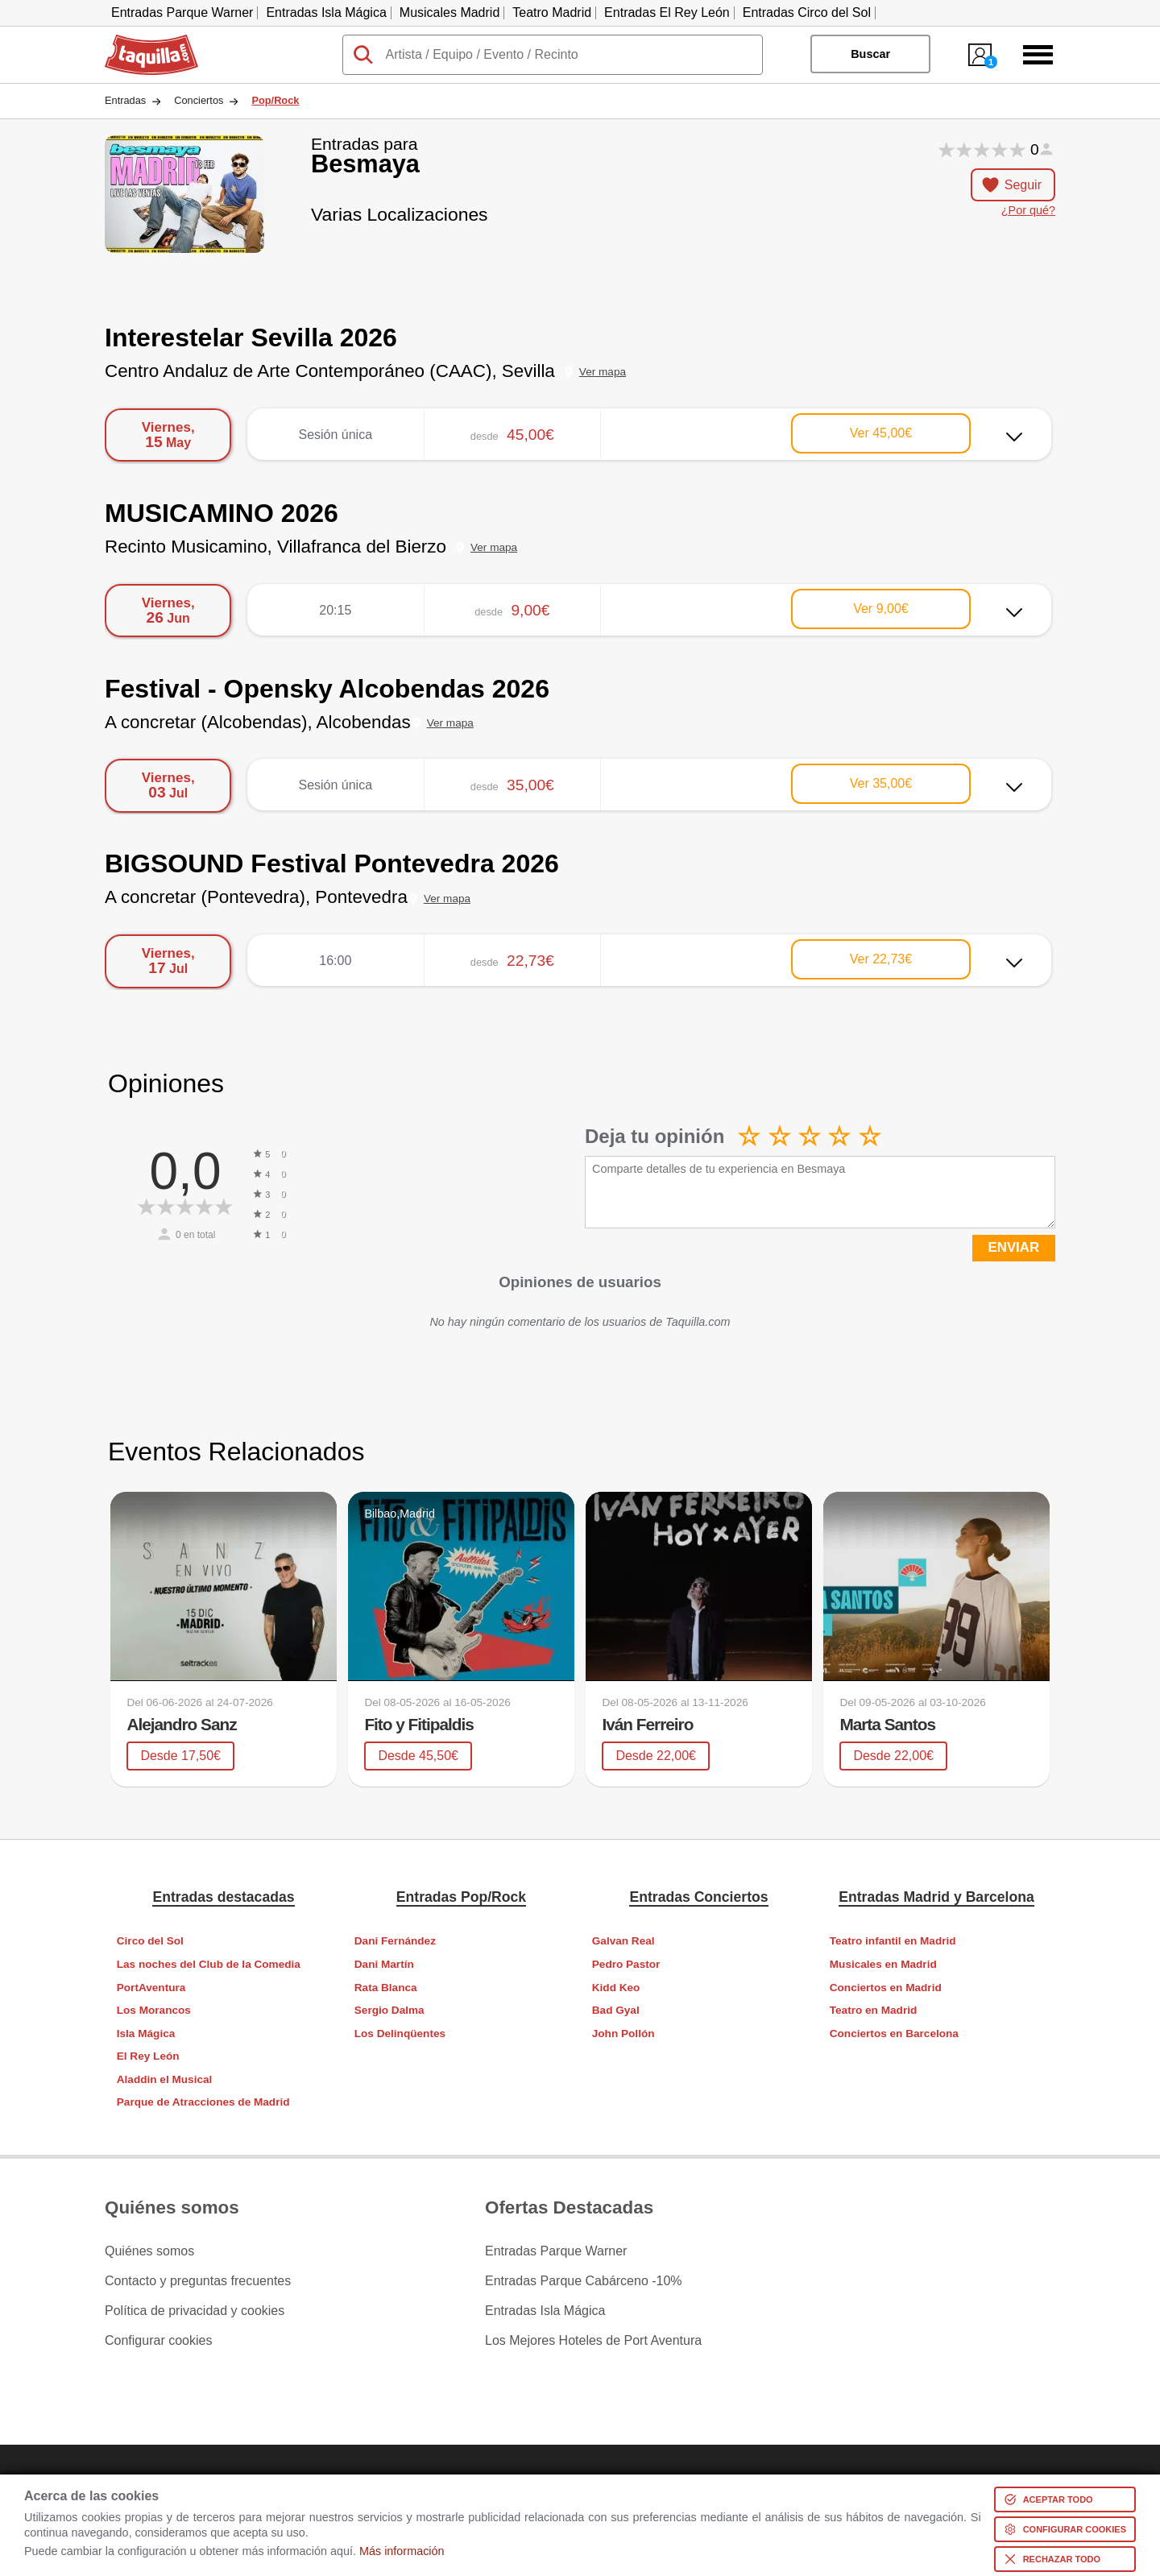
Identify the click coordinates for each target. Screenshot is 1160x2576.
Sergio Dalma (389, 2010)
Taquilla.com (140, 41)
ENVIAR (1013, 1247)
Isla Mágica (146, 2033)
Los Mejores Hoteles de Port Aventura (593, 2340)
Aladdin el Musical (165, 2079)
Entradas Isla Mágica (326, 12)
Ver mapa (602, 372)
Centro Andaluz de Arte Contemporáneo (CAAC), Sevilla (330, 371)
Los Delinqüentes (399, 2033)
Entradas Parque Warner (182, 12)
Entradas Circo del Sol (807, 12)
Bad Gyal (616, 2010)
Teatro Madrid (551, 12)
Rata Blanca (385, 1988)
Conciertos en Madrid (886, 1988)
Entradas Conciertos (698, 1897)
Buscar (870, 54)
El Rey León (148, 2056)
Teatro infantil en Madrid (893, 1941)
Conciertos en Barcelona (894, 2033)
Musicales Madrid (449, 12)
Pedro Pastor (626, 1964)
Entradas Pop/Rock (461, 1897)
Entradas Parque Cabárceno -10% (583, 2281)
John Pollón (623, 2033)
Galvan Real (623, 1941)
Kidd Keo (616, 1988)
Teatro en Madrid (874, 2010)
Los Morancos (154, 2010)
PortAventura (151, 1988)
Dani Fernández (395, 1941)
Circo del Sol (150, 1941)
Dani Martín (384, 1964)
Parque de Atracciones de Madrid (203, 2102)
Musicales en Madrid (883, 1964)
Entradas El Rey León (667, 12)
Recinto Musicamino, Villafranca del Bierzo (275, 546)
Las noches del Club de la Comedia (208, 1964)
